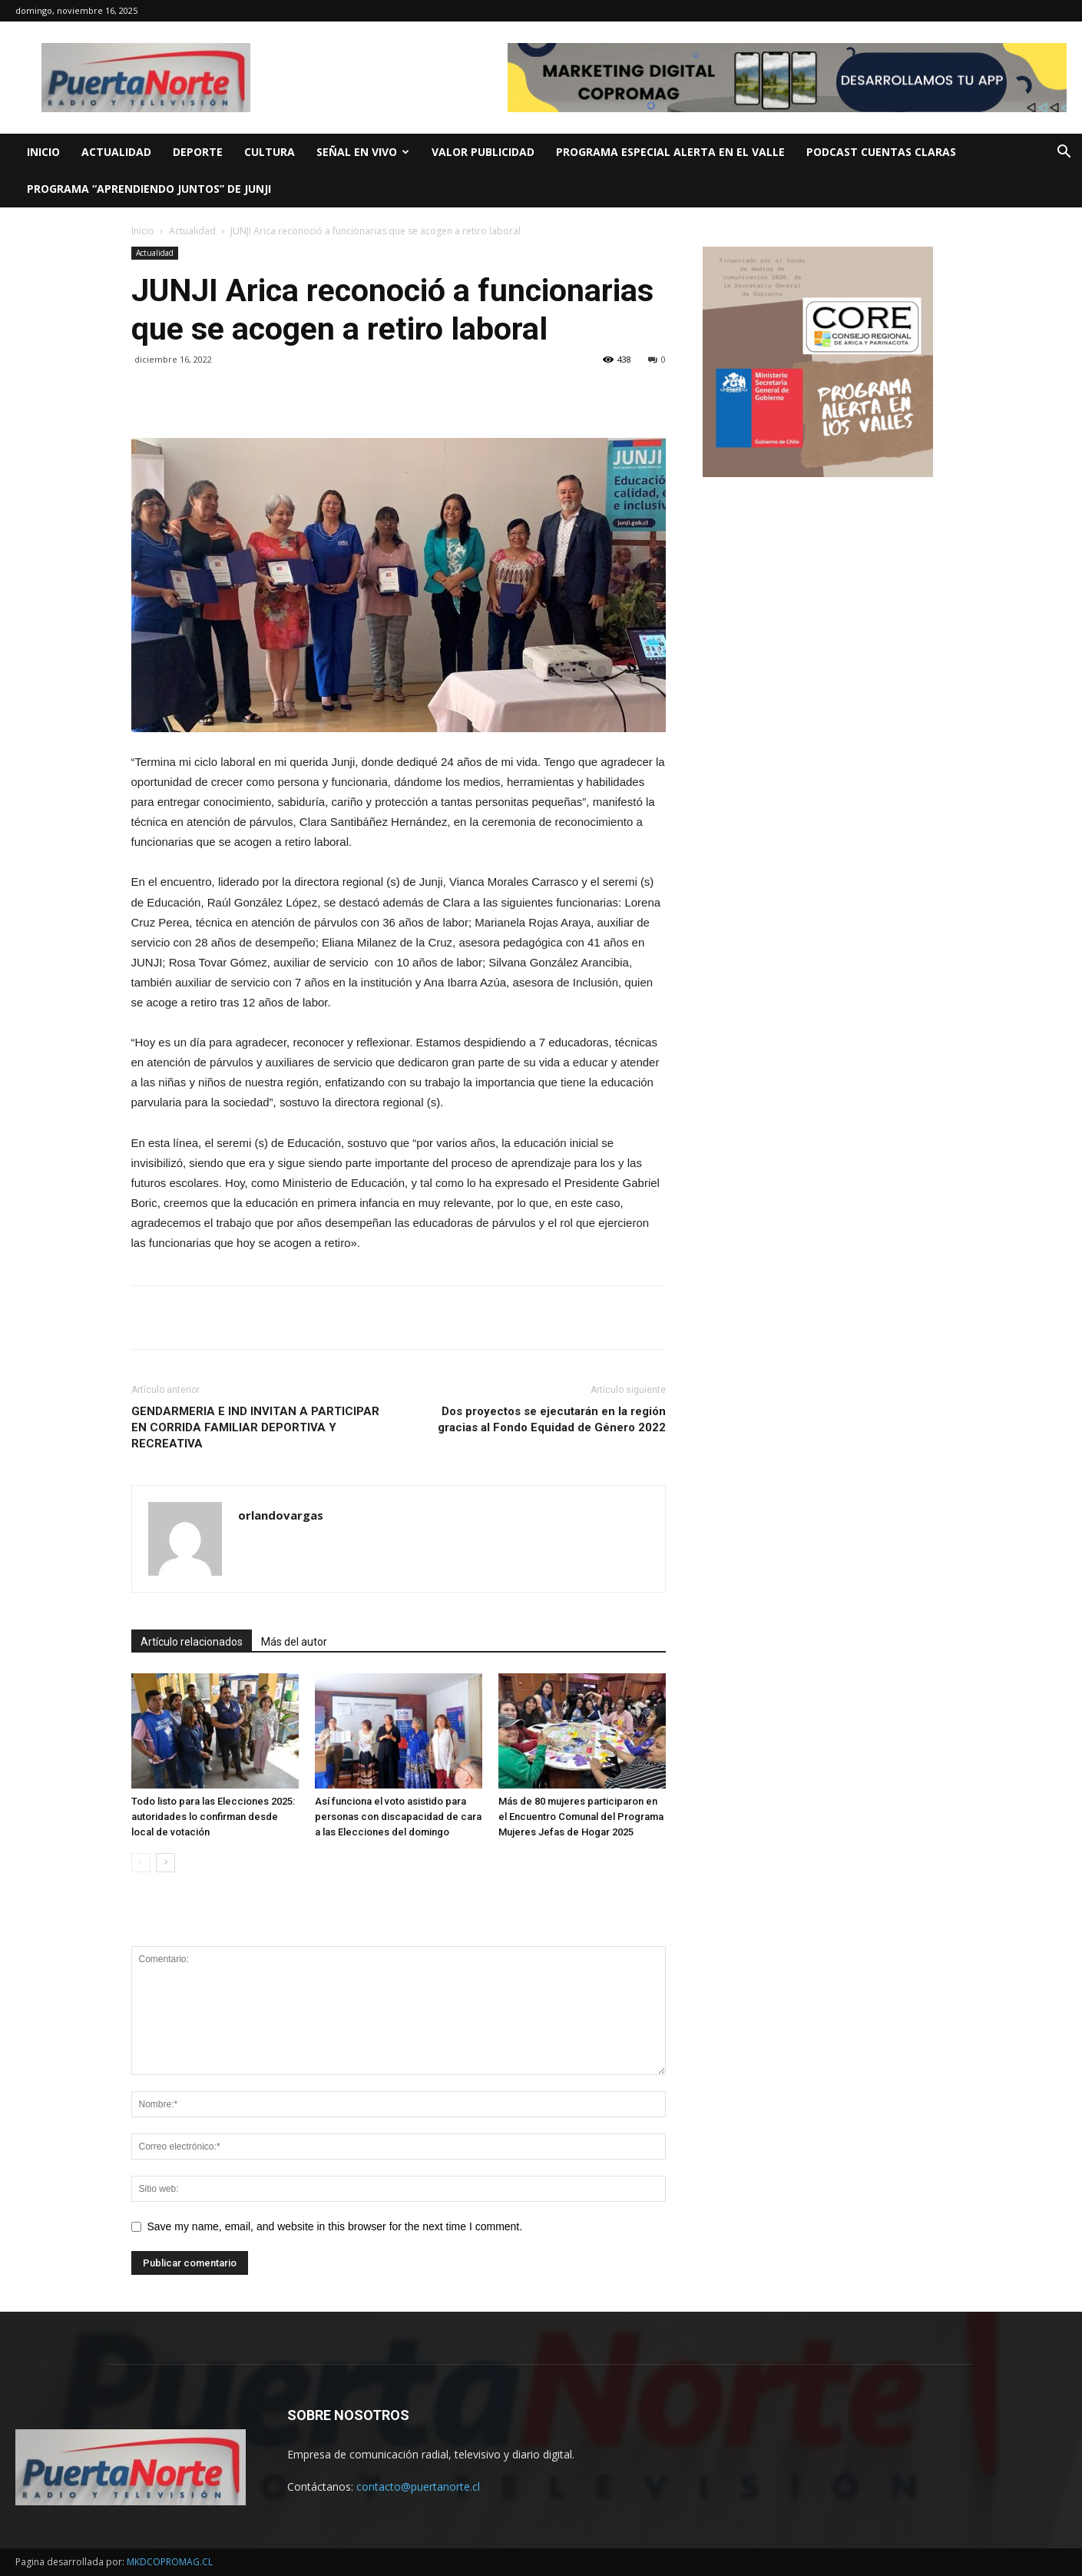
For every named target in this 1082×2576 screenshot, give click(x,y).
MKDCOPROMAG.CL (170, 2561)
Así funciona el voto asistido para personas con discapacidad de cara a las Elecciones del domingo (398, 1816)
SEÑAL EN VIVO (362, 151)
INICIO (43, 151)
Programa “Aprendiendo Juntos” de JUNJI (149, 188)
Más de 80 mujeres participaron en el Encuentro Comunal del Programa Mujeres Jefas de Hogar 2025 (580, 1816)
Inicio (142, 230)
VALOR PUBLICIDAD (483, 151)
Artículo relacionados (192, 1642)
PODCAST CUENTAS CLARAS (881, 151)
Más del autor (294, 1642)
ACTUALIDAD (116, 151)
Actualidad (192, 230)
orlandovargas (280, 1515)
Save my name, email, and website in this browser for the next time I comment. (335, 2226)
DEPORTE (198, 151)
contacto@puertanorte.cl (418, 2486)
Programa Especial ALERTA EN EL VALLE (670, 151)
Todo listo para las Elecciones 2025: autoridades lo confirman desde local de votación (213, 1816)
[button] (1063, 153)
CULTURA (269, 151)
